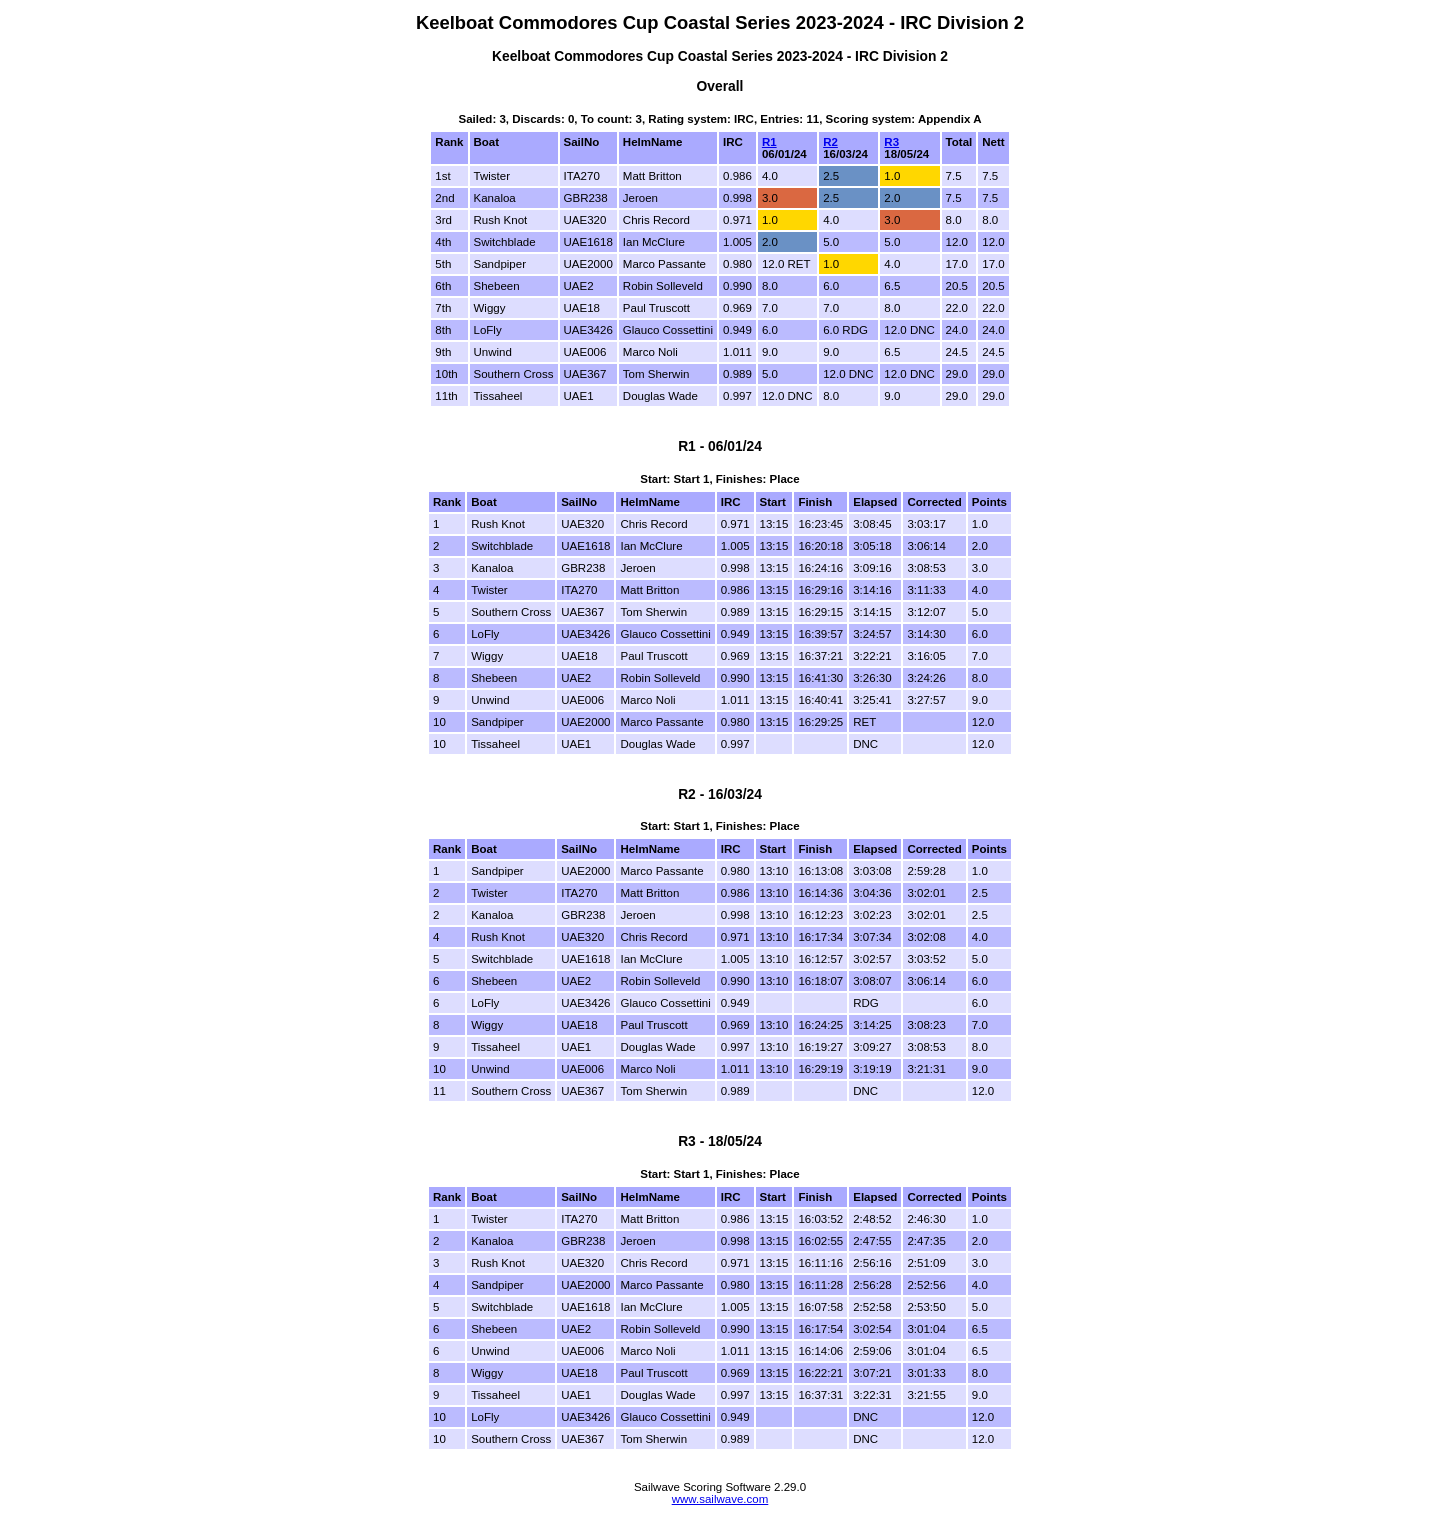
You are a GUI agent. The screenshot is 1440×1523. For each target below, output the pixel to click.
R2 (830, 142)
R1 (769, 142)
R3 (891, 142)
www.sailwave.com (720, 1499)
